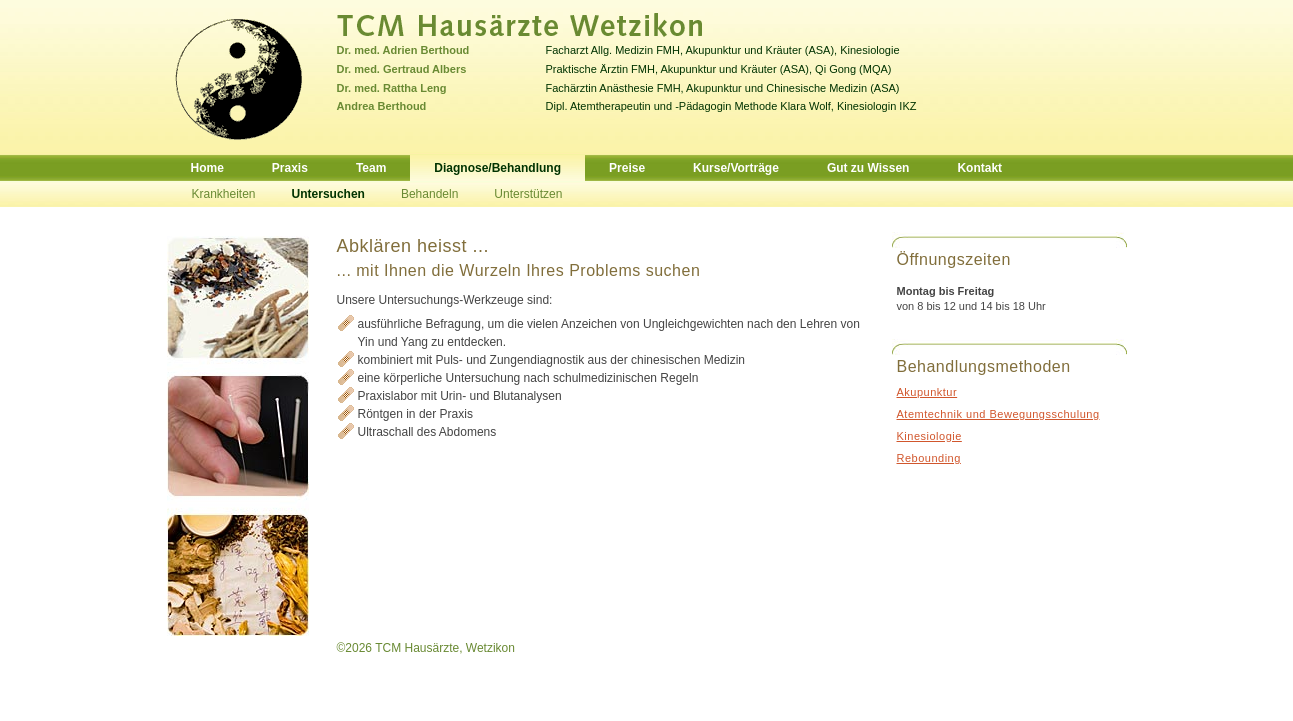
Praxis (290, 168)
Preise (627, 168)
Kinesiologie (929, 436)
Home (207, 168)
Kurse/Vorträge (736, 168)
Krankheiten (224, 194)
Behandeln (429, 194)
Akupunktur (927, 392)
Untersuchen (328, 194)
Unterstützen (528, 194)
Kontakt (979, 168)
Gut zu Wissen (868, 168)
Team (371, 168)
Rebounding (929, 458)
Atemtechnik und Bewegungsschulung (998, 414)
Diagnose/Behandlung (497, 168)
